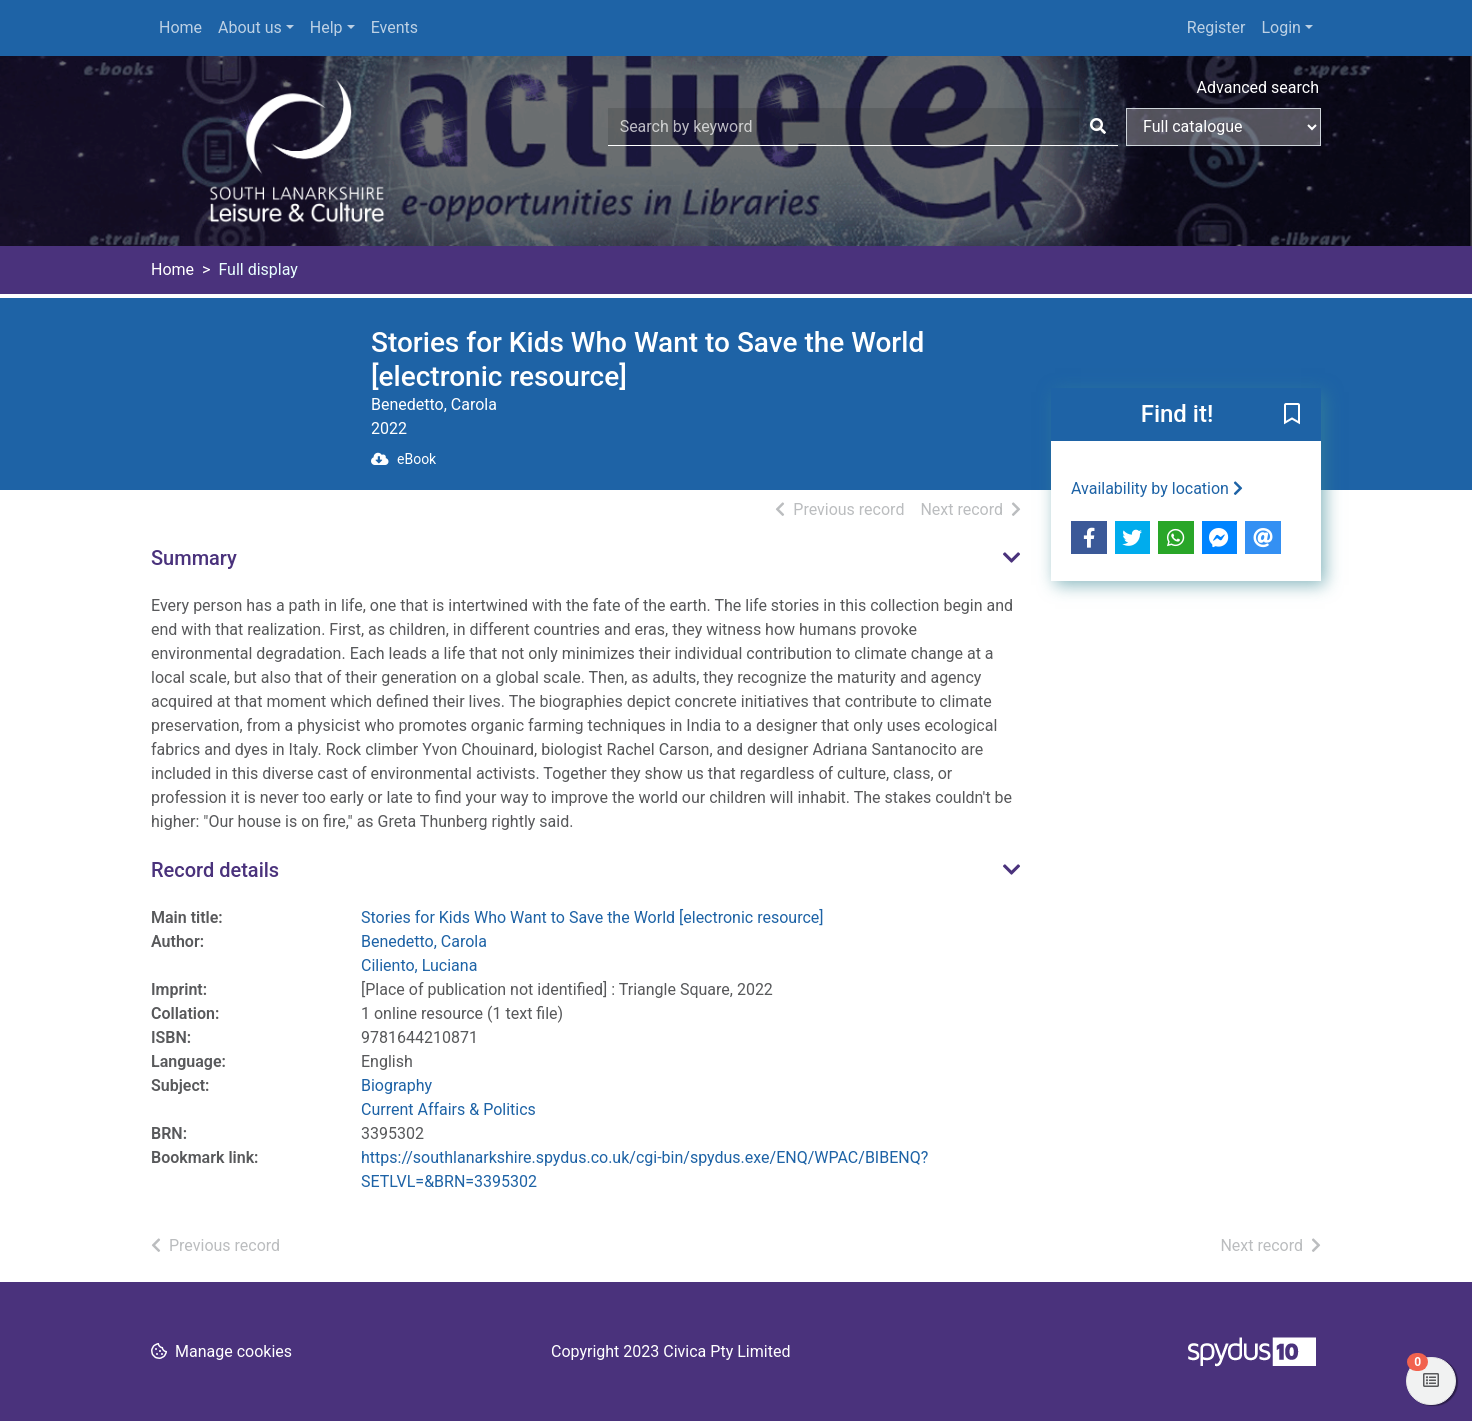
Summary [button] (194, 558)
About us (250, 27)
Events (394, 27)
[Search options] (1223, 127)
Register (1216, 27)
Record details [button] (215, 870)
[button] (1292, 416)
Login (1280, 27)
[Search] (1098, 127)
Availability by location (1157, 488)
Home (180, 27)
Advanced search (1258, 87)
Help (326, 27)
